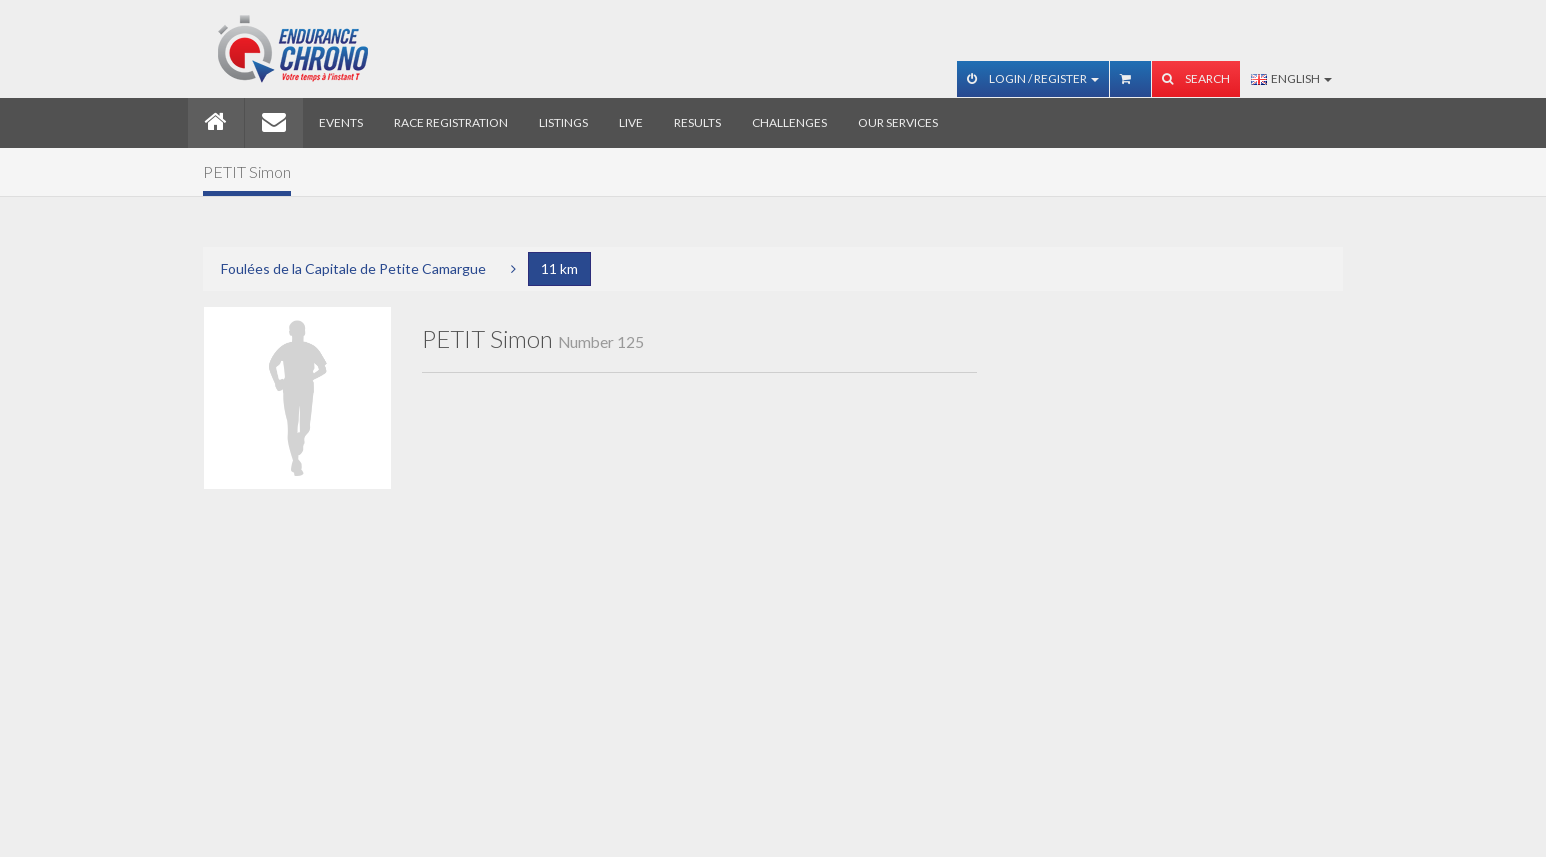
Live (631, 122)
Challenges (789, 122)
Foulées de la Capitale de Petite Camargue (353, 268)
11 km (559, 268)
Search (1196, 78)
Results (697, 122)
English (1291, 78)
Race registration (451, 122)
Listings (563, 122)
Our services (898, 122)
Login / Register (1033, 78)
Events (341, 122)
